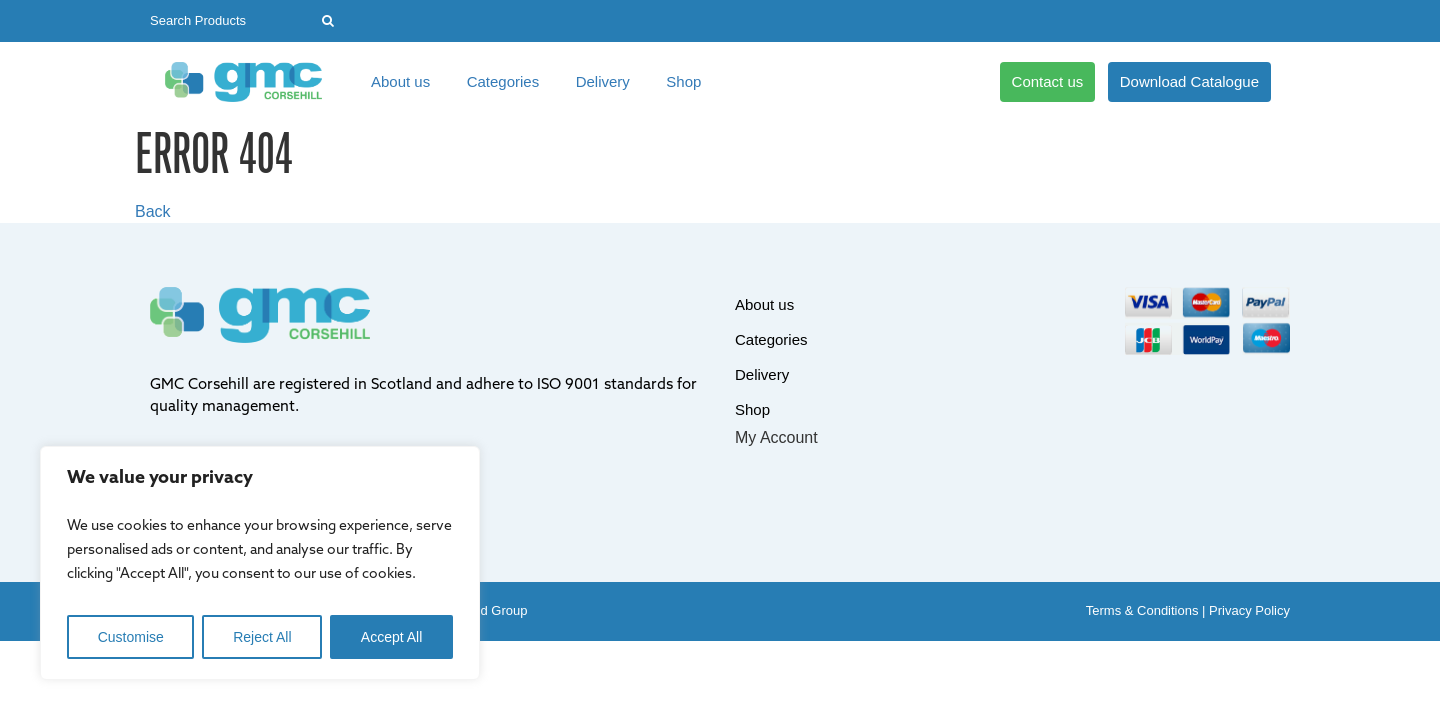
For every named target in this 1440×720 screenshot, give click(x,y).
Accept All (391, 637)
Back (153, 211)
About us (400, 81)
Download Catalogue (1189, 81)
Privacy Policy (1249, 610)
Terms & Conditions (1142, 610)
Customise (131, 637)
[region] (260, 563)
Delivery (603, 81)
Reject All (262, 637)
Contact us (1048, 81)
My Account (776, 437)
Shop (683, 81)
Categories (503, 81)
